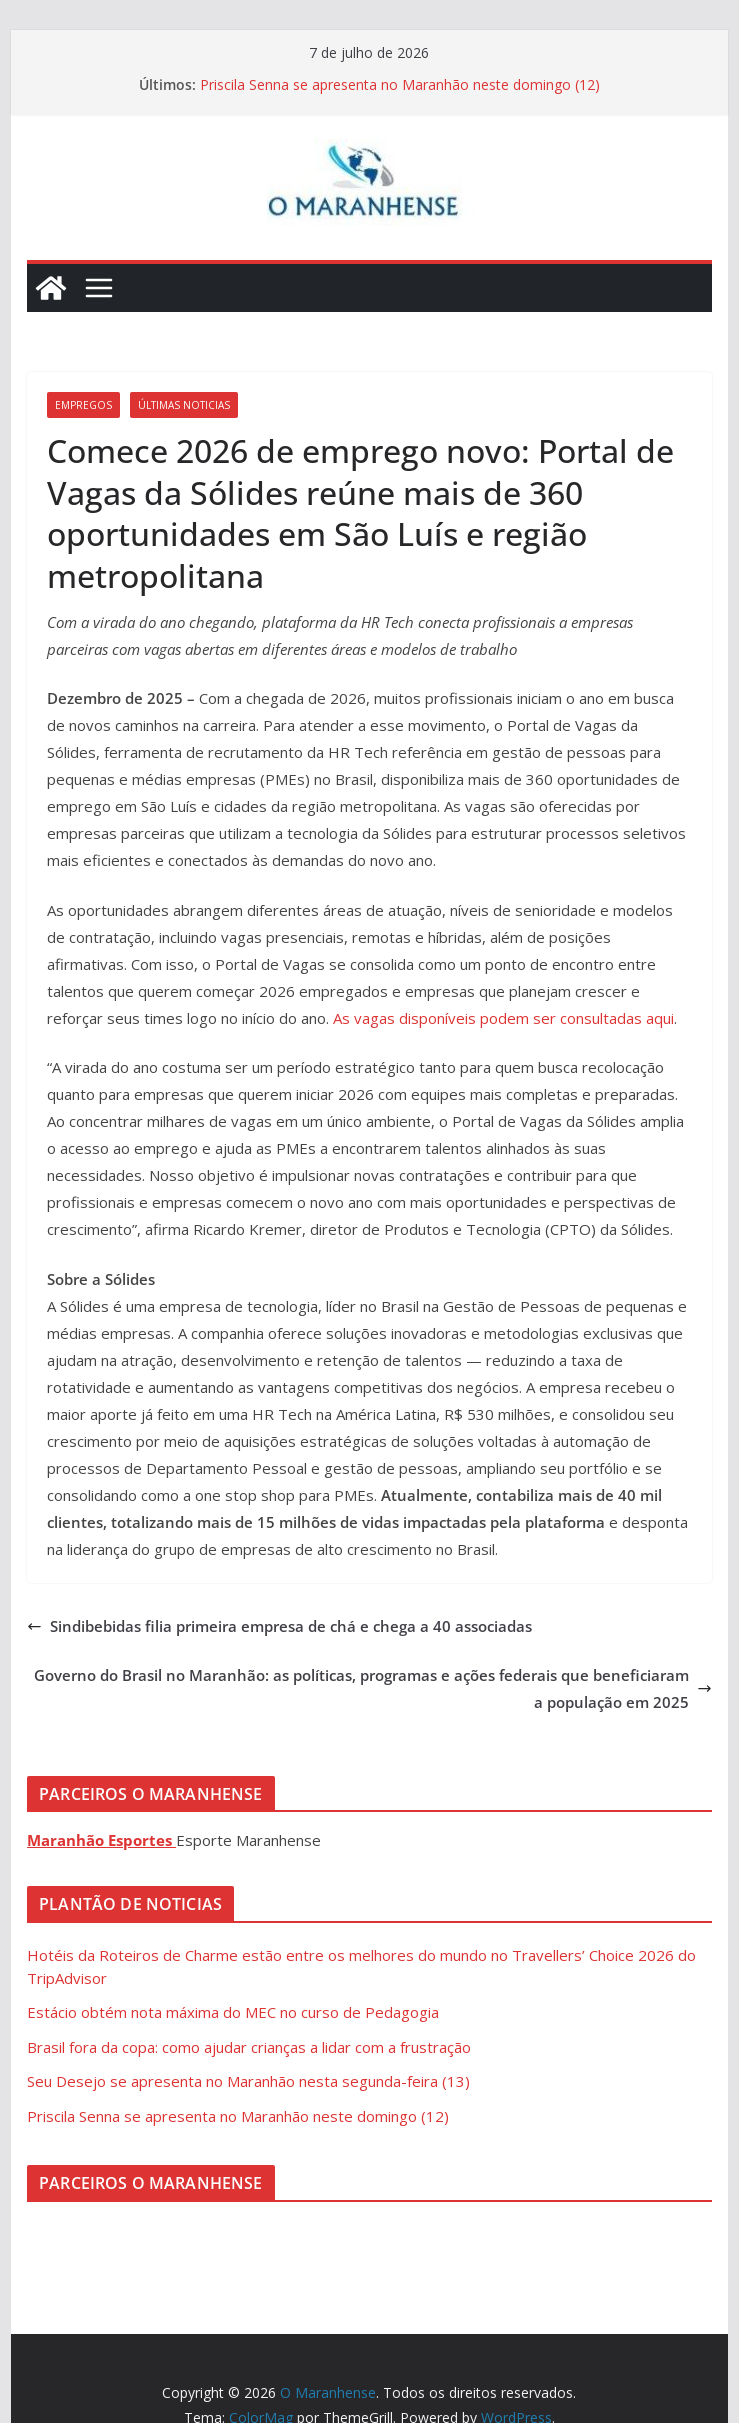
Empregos (83, 405)
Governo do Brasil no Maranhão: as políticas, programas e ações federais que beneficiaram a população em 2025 (373, 1688)
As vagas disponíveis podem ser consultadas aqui (503, 1018)
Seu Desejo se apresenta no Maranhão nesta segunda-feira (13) (248, 2081)
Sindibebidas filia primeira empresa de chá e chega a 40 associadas (279, 1626)
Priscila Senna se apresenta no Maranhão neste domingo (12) (400, 84)
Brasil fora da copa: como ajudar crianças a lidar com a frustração (249, 2047)
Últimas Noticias (184, 405)
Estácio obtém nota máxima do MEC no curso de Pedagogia (233, 2012)
